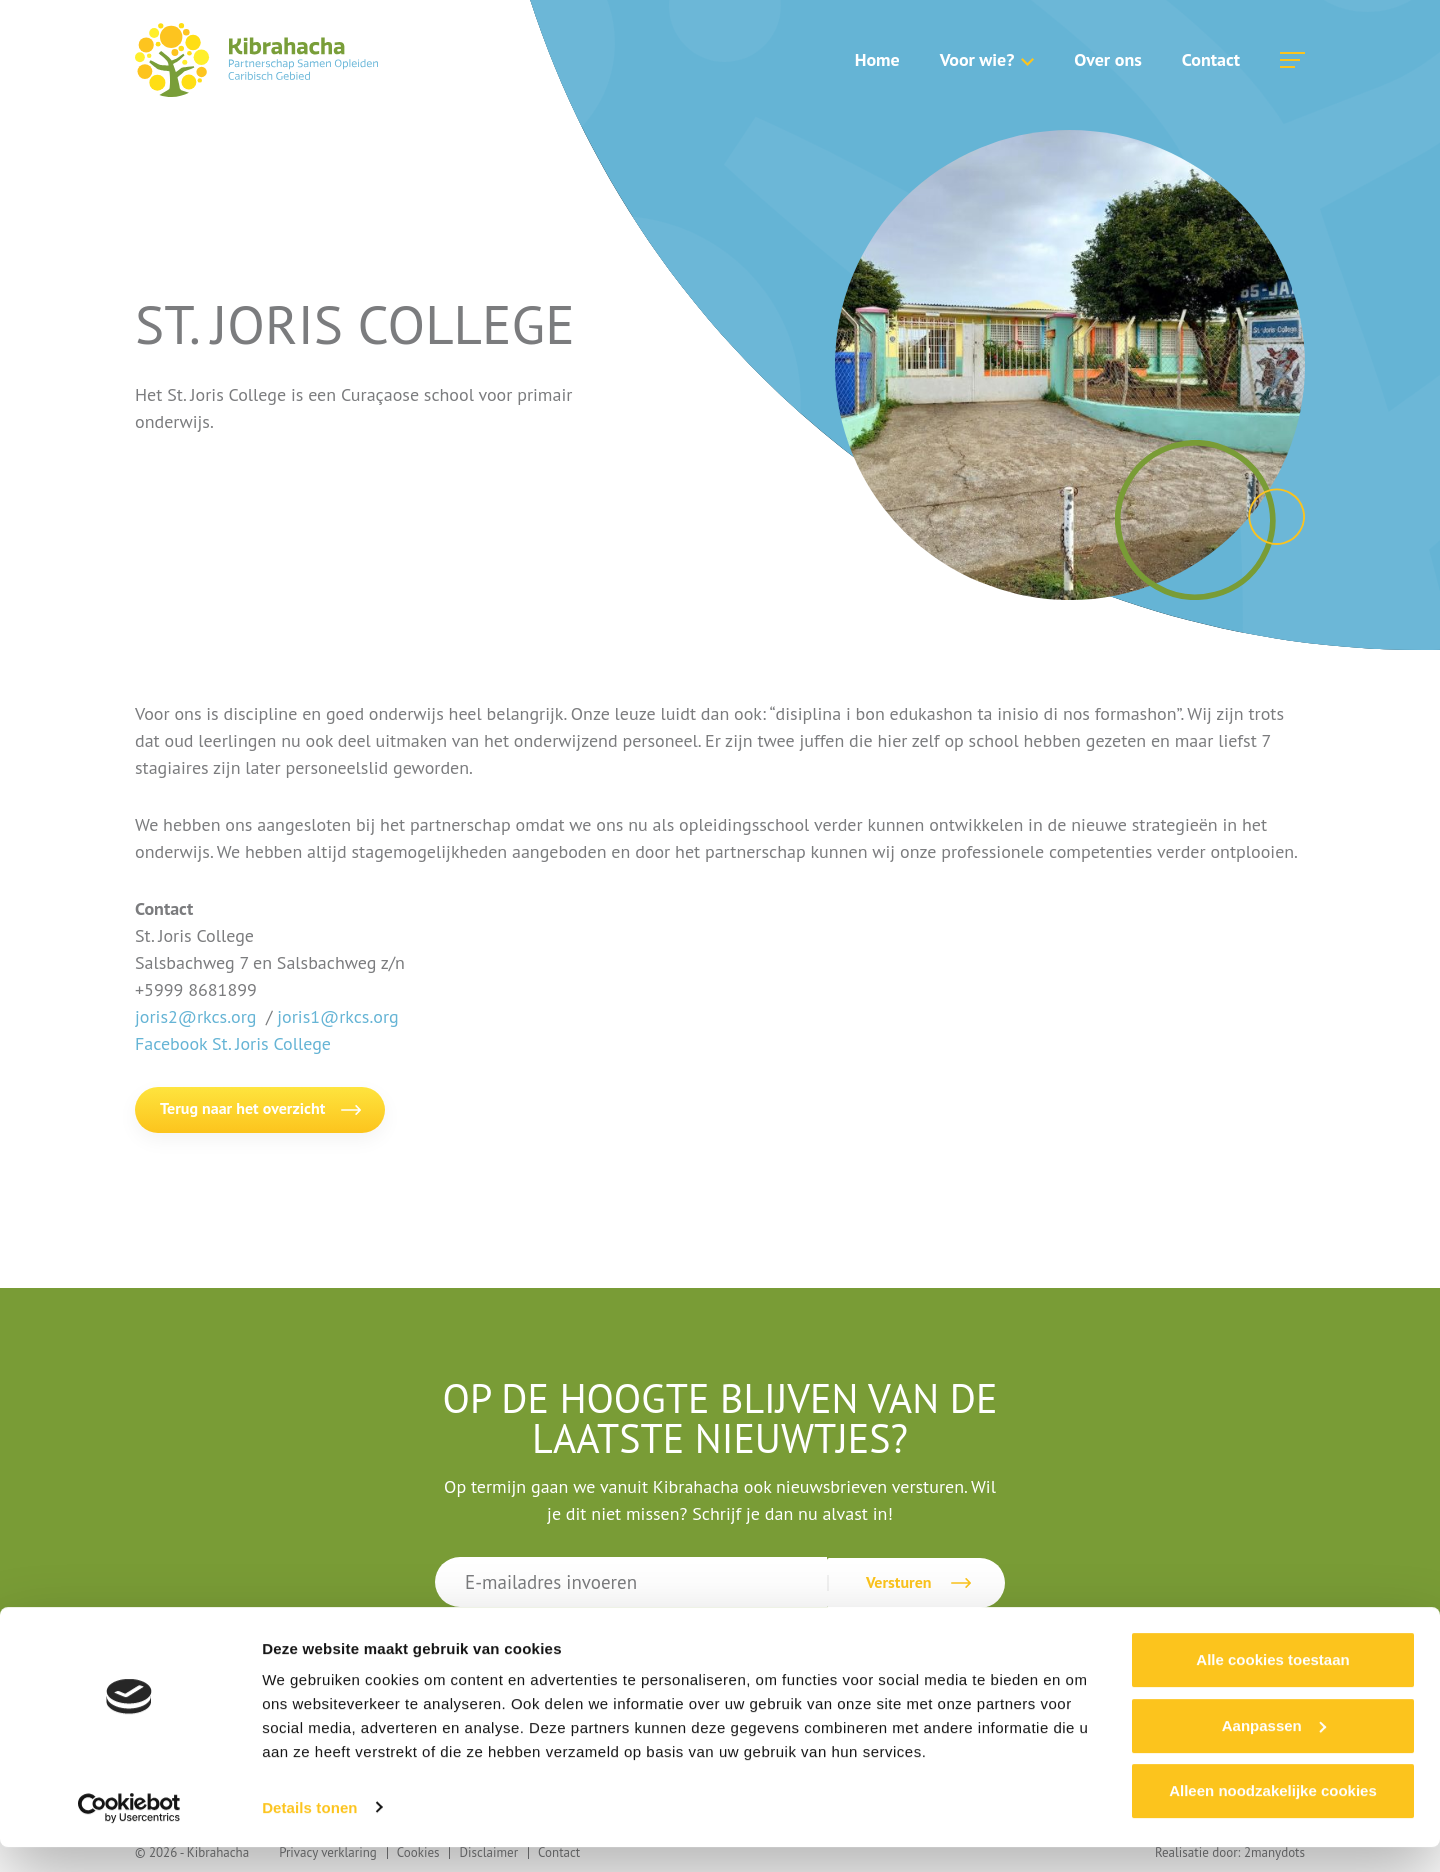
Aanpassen (1274, 1750)
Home (877, 59)
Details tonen (309, 1832)
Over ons (1107, 59)
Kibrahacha (256, 60)
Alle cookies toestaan (1272, 1685)
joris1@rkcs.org (337, 1016)
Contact (1211, 59)
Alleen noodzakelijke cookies (1273, 1816)
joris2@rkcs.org (195, 1016)
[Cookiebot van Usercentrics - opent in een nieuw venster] (129, 1833)
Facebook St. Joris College (233, 1043)
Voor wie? (977, 59)
